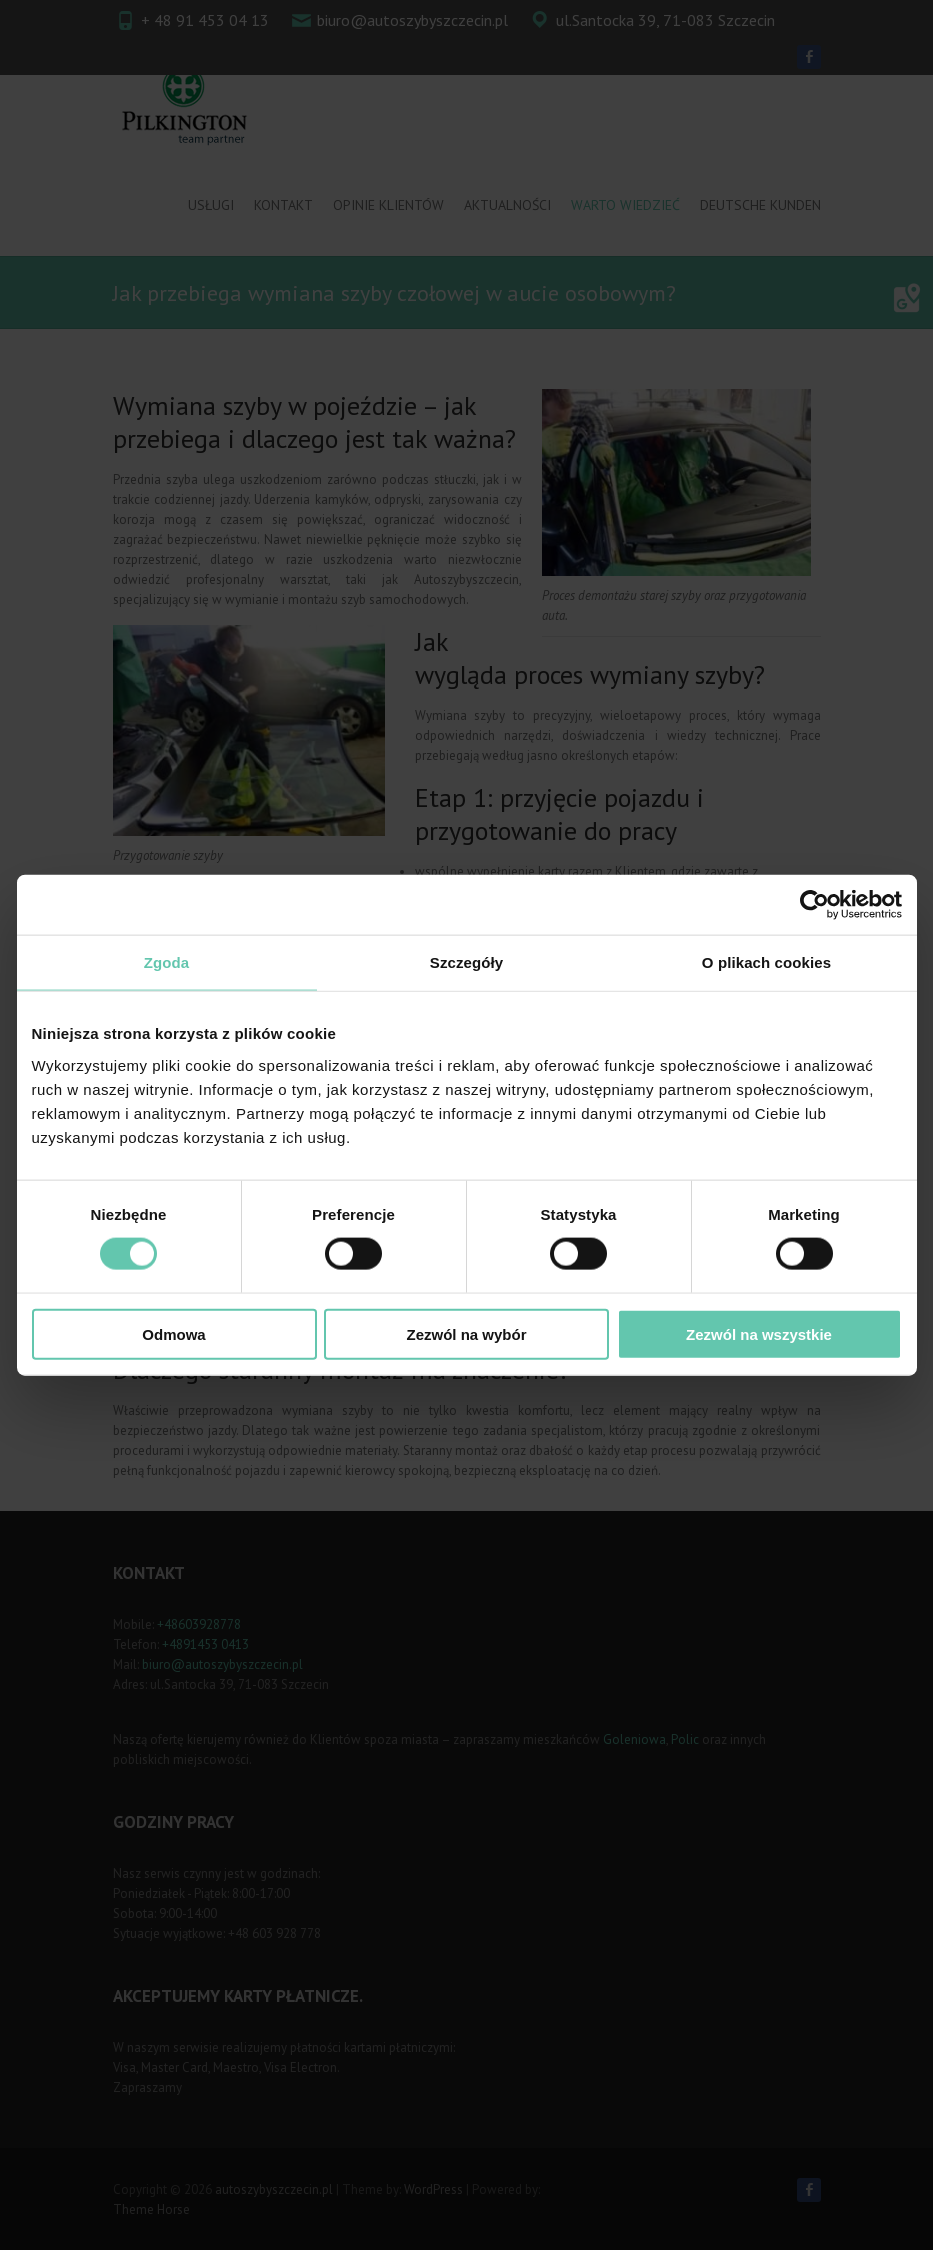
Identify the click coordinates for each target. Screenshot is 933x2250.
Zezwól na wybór (466, 1333)
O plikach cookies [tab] (766, 962)
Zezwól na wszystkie (759, 1333)
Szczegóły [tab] (466, 962)
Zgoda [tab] (167, 962)
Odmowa (173, 1333)
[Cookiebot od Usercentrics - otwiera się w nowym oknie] (814, 905)
